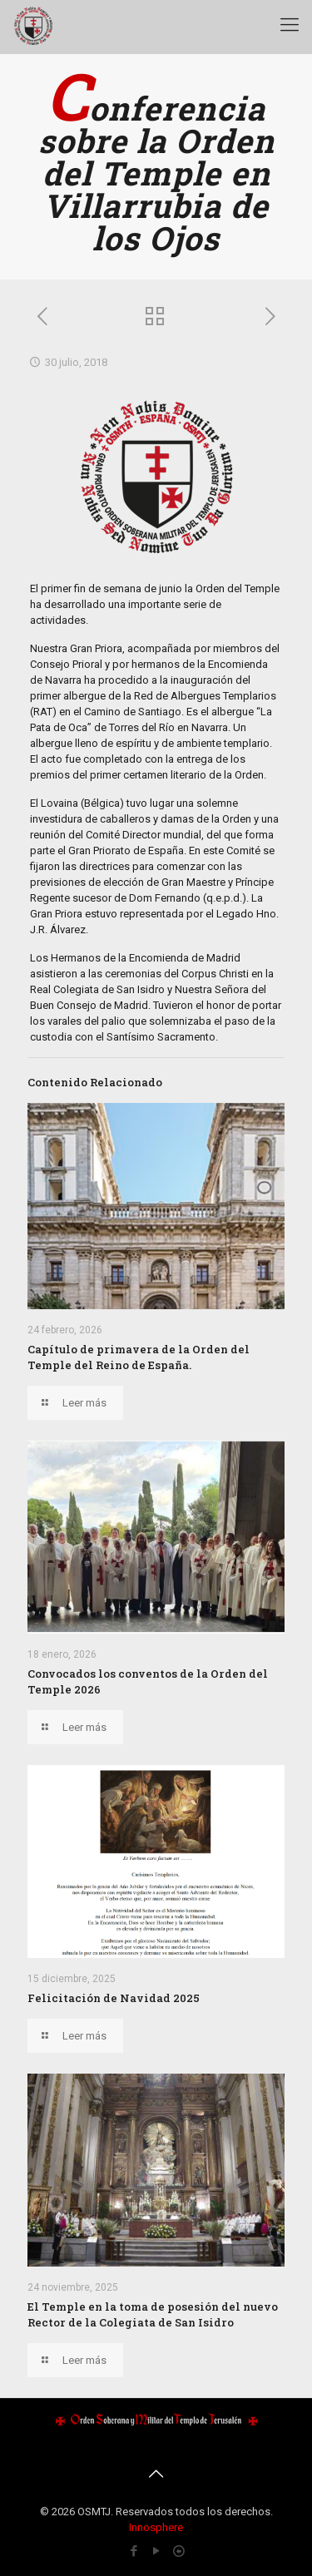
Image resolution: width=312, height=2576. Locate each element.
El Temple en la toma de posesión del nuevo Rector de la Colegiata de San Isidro (152, 2314)
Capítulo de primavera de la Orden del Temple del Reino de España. (138, 1357)
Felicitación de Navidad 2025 (113, 1997)
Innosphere (156, 2527)
